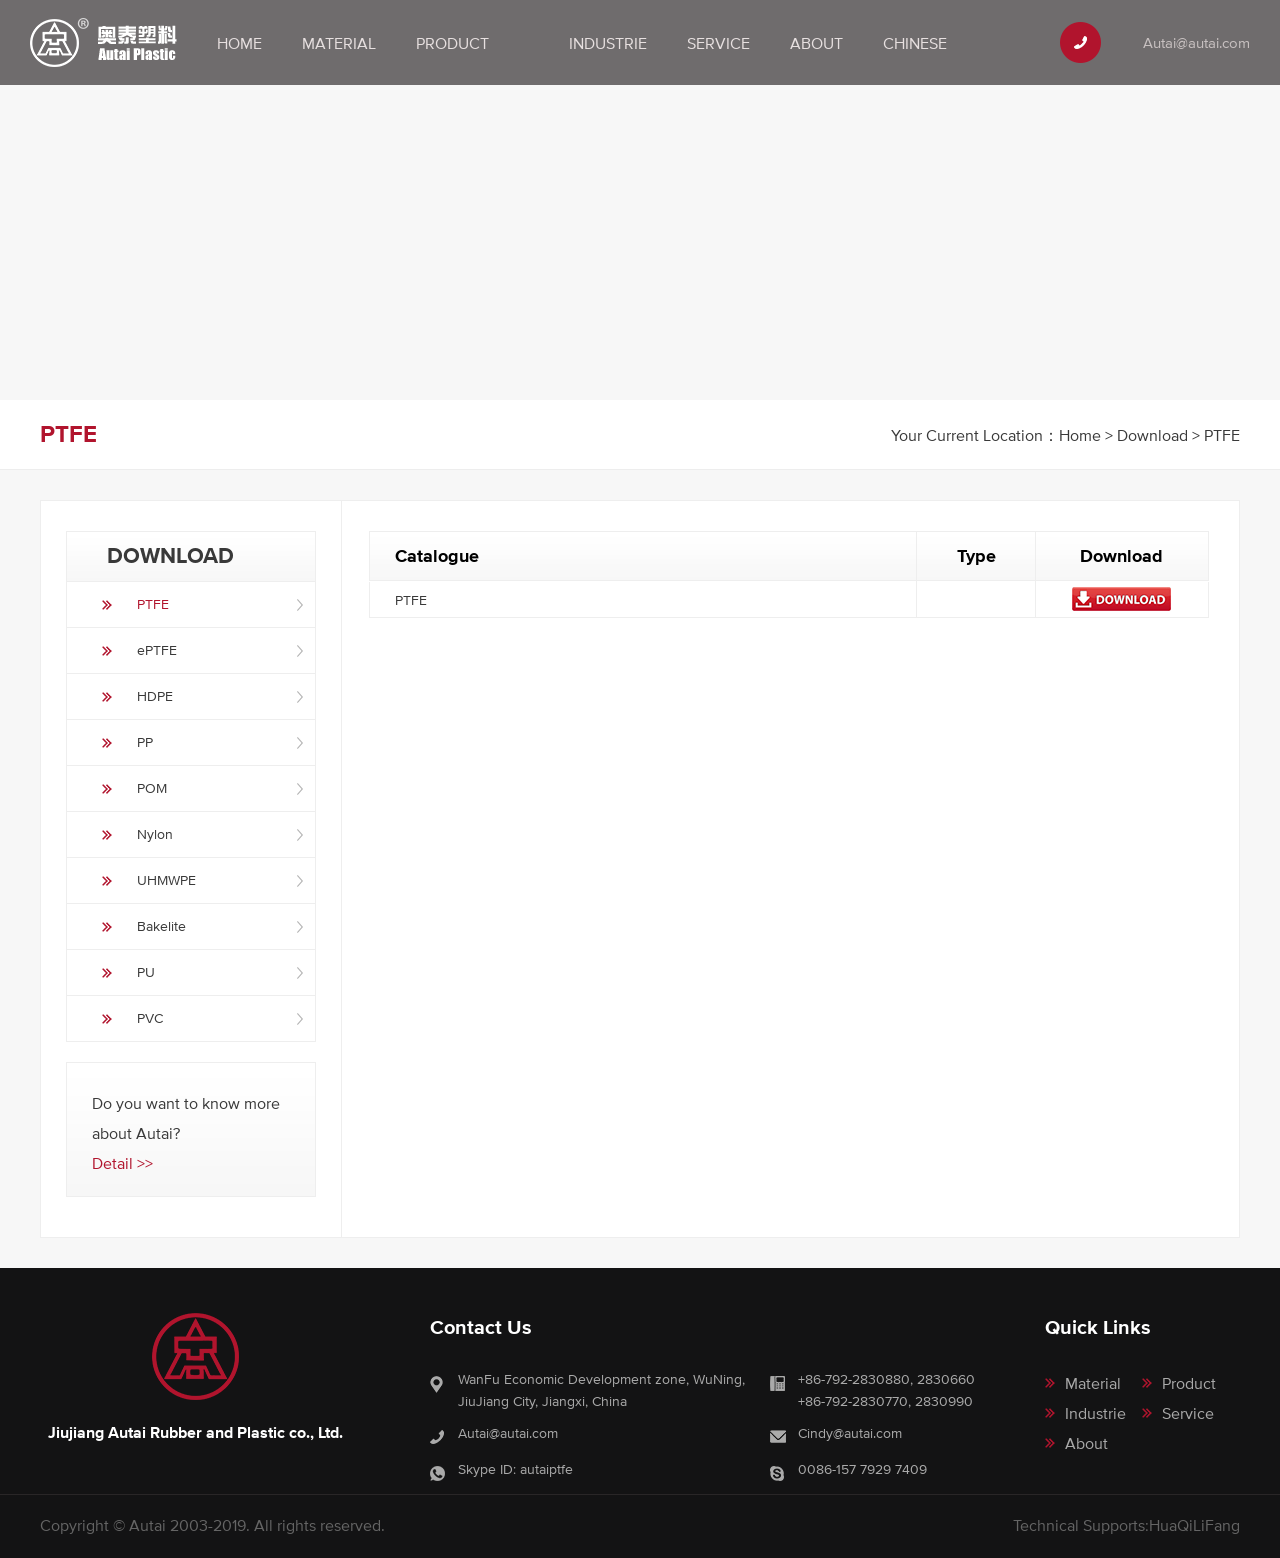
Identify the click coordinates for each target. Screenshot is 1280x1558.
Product (452, 43)
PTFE (153, 604)
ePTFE (157, 650)
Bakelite (161, 926)
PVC (150, 1018)
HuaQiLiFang (1194, 1525)
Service (718, 43)
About (816, 43)
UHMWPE (166, 880)
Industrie (608, 43)
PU (146, 972)
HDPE (155, 696)
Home (239, 43)
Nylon (155, 834)
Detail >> (122, 1163)
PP (145, 742)
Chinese (915, 43)
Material (339, 43)
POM (152, 788)
